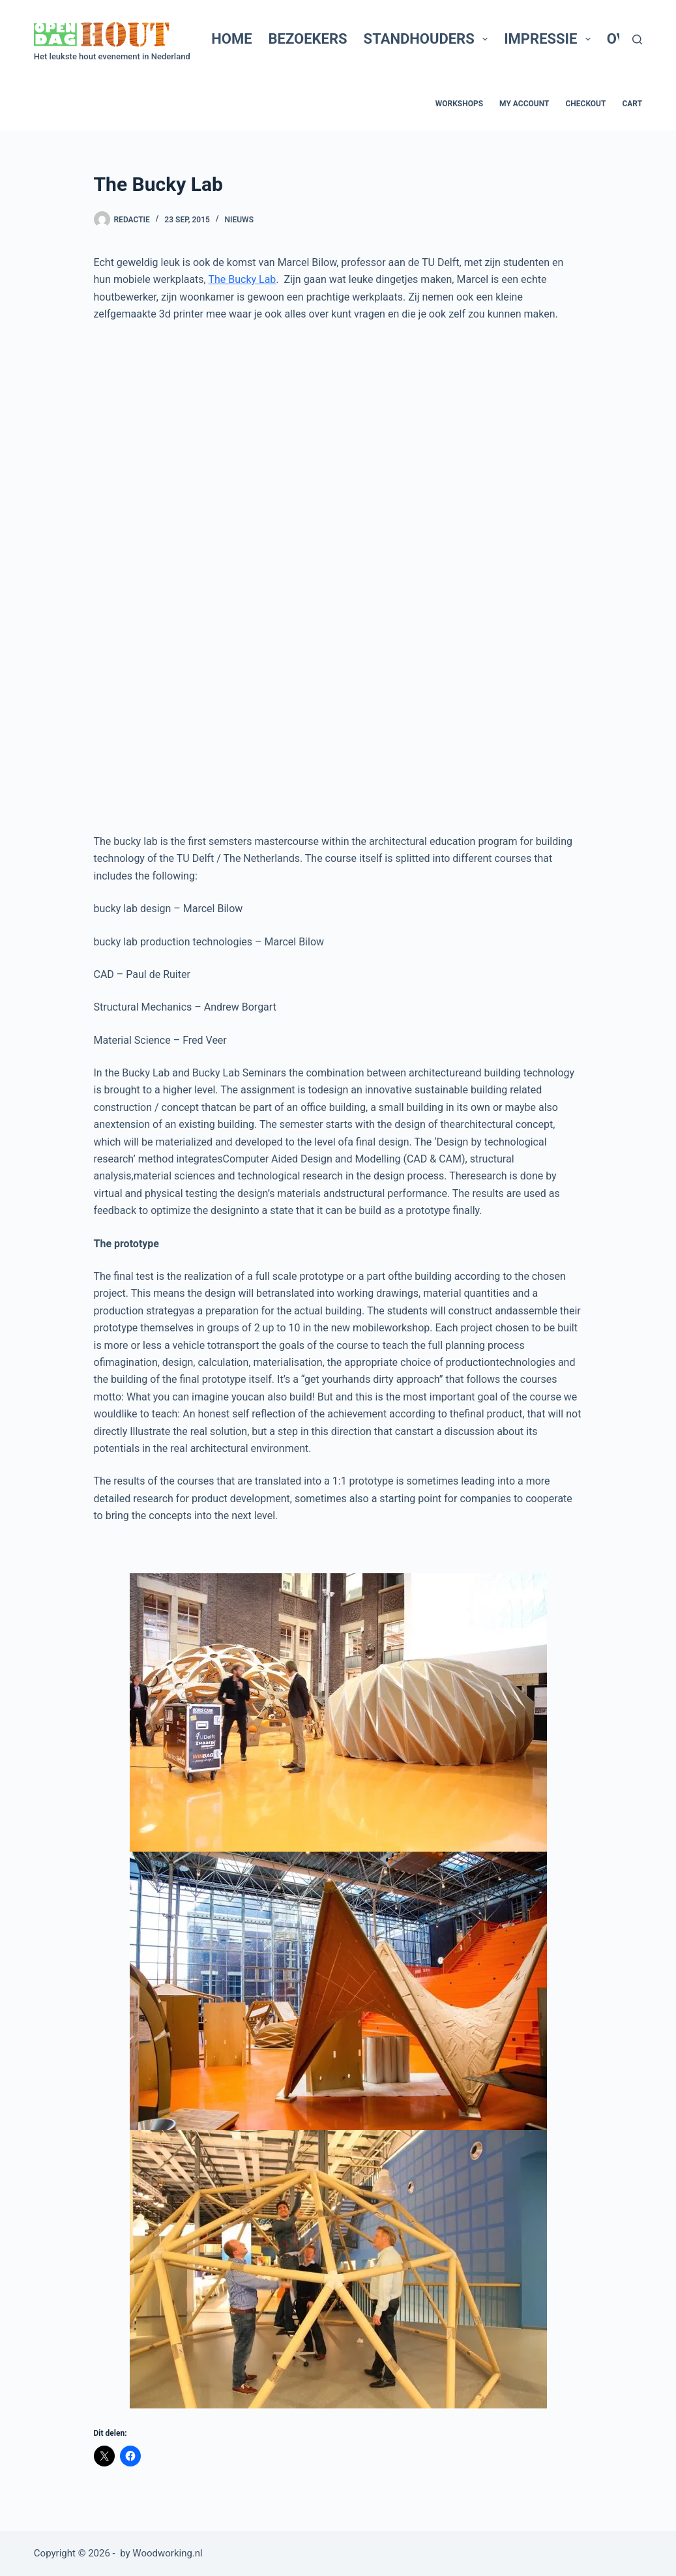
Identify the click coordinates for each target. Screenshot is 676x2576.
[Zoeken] (637, 39)
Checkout (585, 103)
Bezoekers (308, 39)
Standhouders (428, 39)
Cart (632, 103)
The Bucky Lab (242, 279)
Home (231, 39)
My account (524, 103)
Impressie (550, 39)
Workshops (459, 103)
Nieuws (239, 219)
